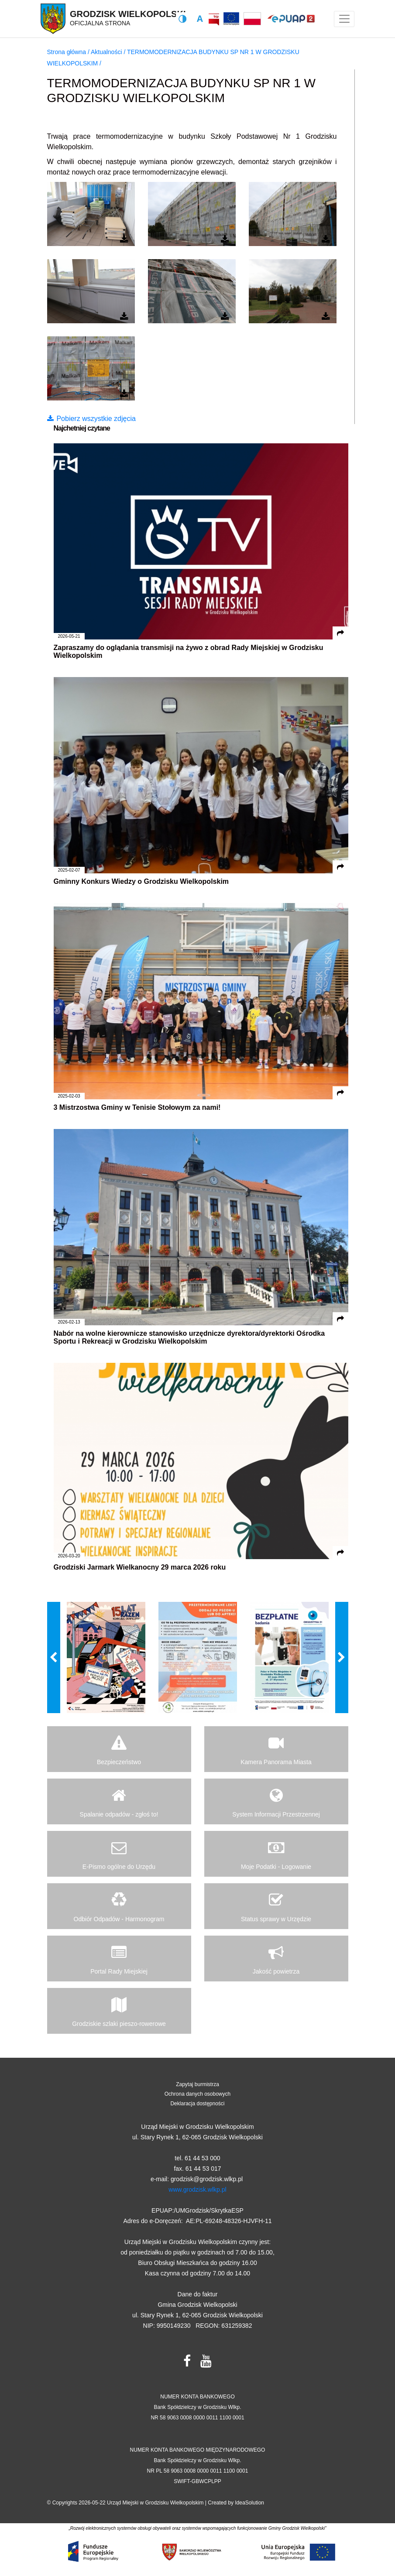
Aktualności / (109, 51)
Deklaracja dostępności (197, 2103)
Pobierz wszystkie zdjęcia (91, 418)
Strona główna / (69, 51)
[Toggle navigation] (344, 19)
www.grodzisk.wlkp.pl (197, 2189)
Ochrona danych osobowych (197, 2094)
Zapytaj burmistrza (197, 2084)
